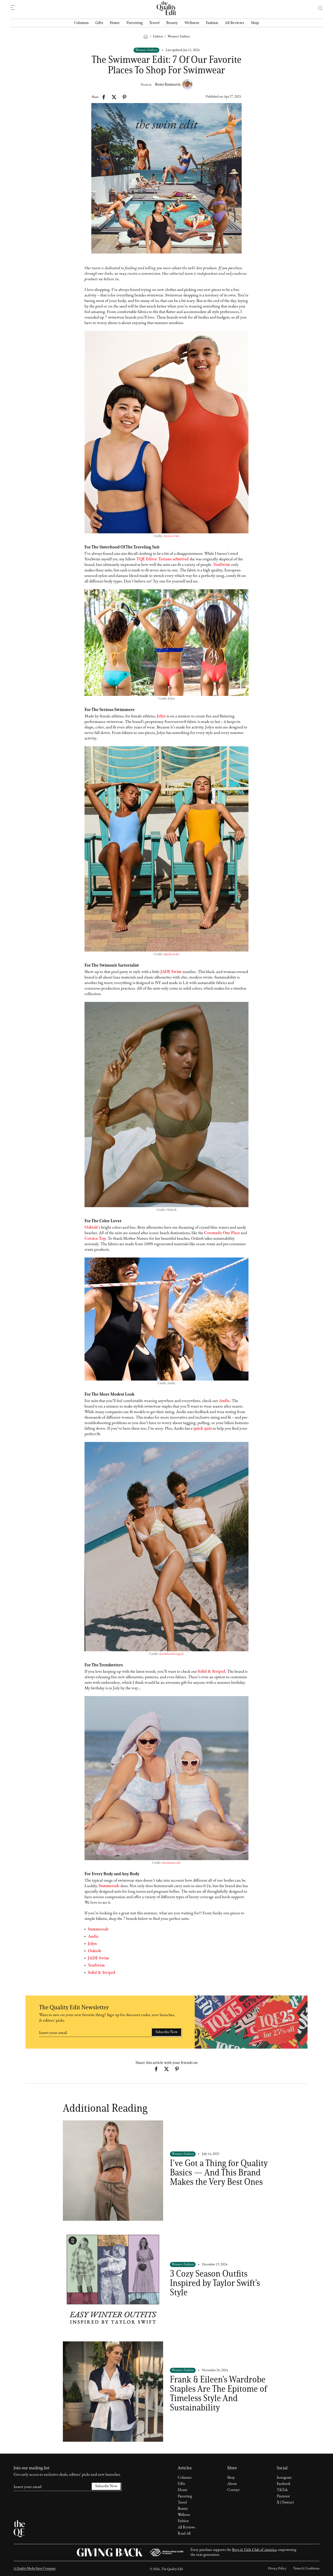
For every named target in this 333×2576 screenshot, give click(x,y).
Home (115, 22)
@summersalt (171, 1863)
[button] (318, 8)
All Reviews (234, 22)
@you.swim (171, 536)
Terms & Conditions (306, 2568)
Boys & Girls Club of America (254, 2550)
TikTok (282, 2490)
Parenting (135, 22)
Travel (154, 22)
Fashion (212, 22)
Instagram (284, 2478)
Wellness (192, 22)
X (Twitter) (285, 2503)
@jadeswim (171, 954)
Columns (81, 22)
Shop (255, 22)
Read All (184, 2534)
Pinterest (283, 2496)
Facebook (283, 2484)
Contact (233, 2490)
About (232, 2484)
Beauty (172, 22)
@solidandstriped (171, 1654)
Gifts (99, 22)
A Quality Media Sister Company (35, 2568)
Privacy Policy (277, 2568)
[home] (166, 8)
